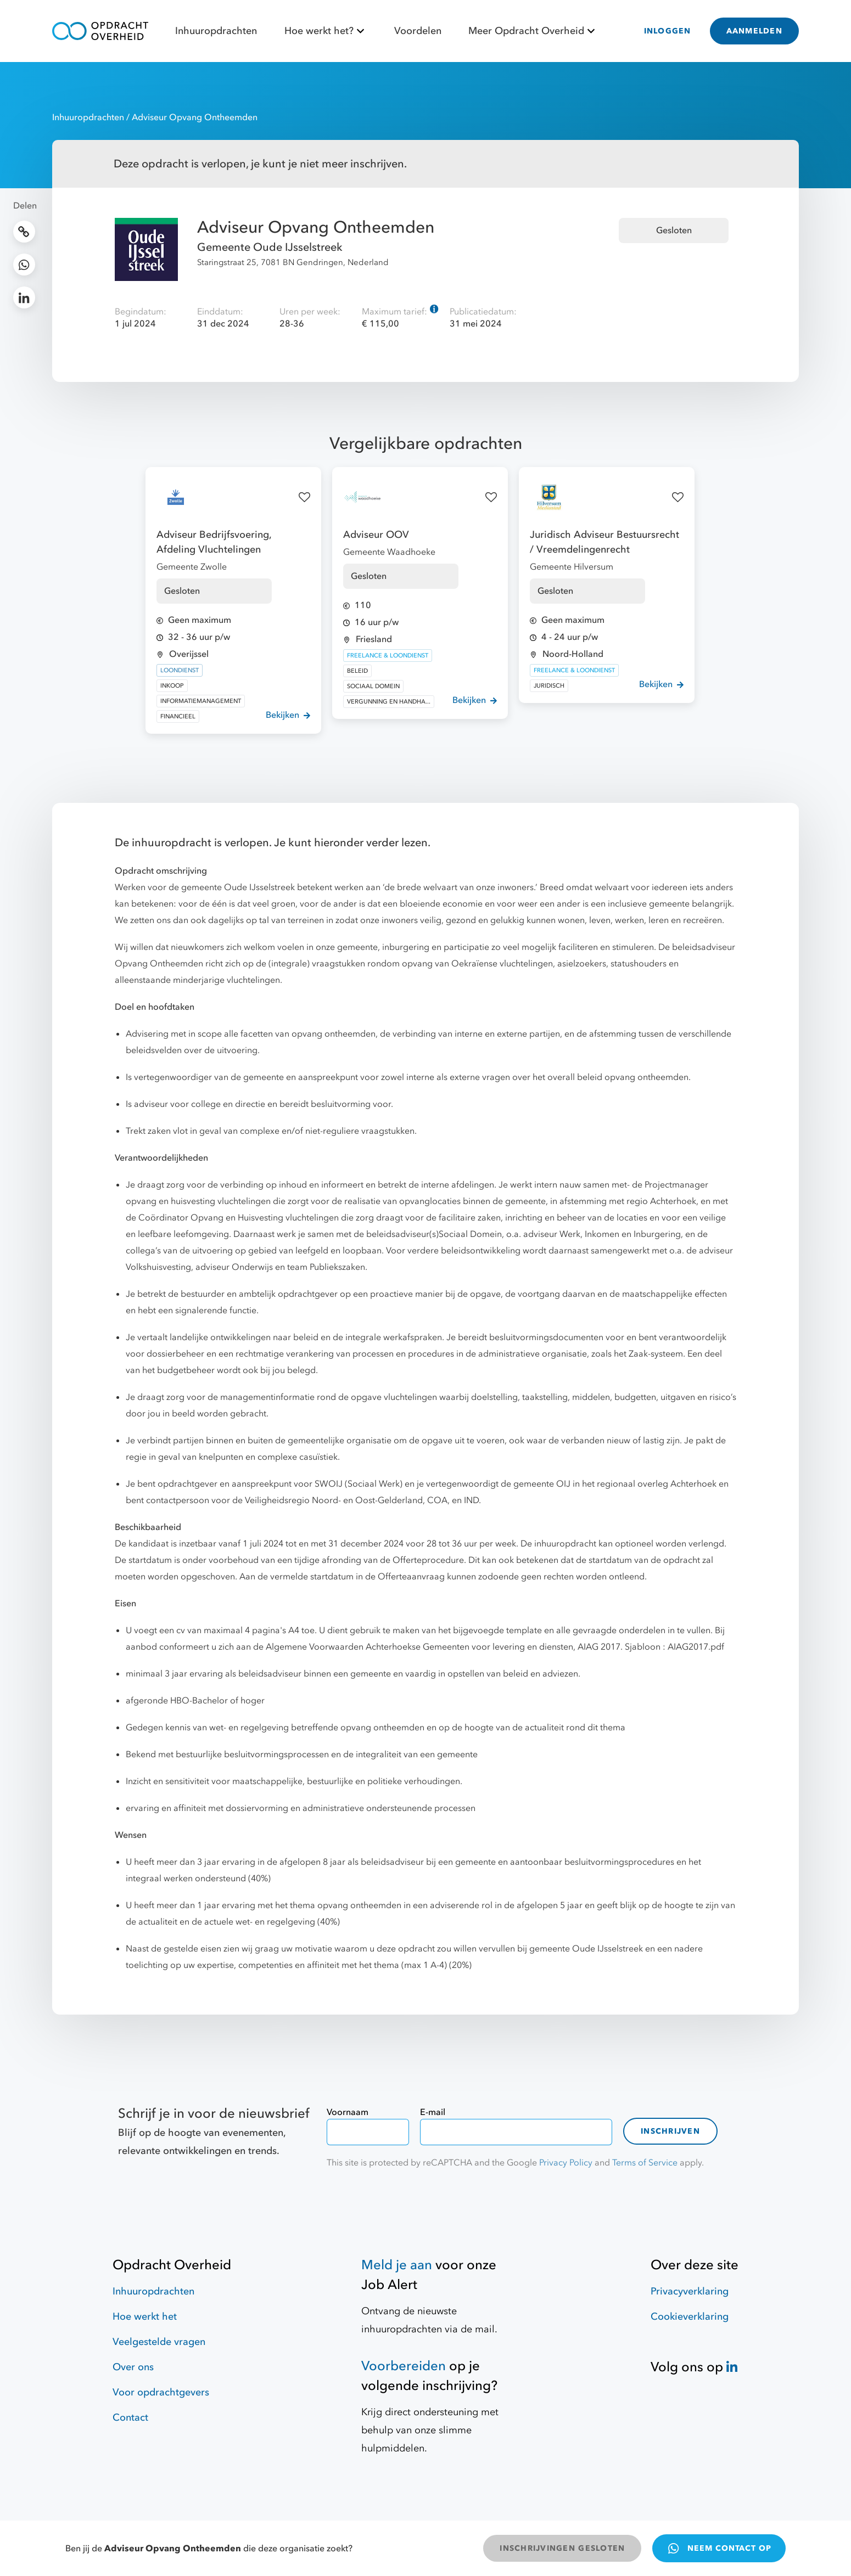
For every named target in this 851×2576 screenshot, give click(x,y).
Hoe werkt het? (325, 31)
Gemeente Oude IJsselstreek (270, 247)
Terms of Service (645, 2163)
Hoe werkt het (145, 2317)
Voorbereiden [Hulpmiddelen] (403, 2366)
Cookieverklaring (690, 2317)
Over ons (133, 2367)
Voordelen (417, 31)
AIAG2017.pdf (696, 1647)
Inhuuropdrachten (216, 31)
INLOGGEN (667, 31)
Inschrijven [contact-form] (670, 2131)
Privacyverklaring (690, 2291)
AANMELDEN (754, 31)
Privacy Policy (565, 2163)
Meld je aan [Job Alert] (396, 2265)
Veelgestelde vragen (159, 2342)
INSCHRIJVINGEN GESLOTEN (562, 2548)
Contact (130, 2418)
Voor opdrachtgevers (161, 2392)
